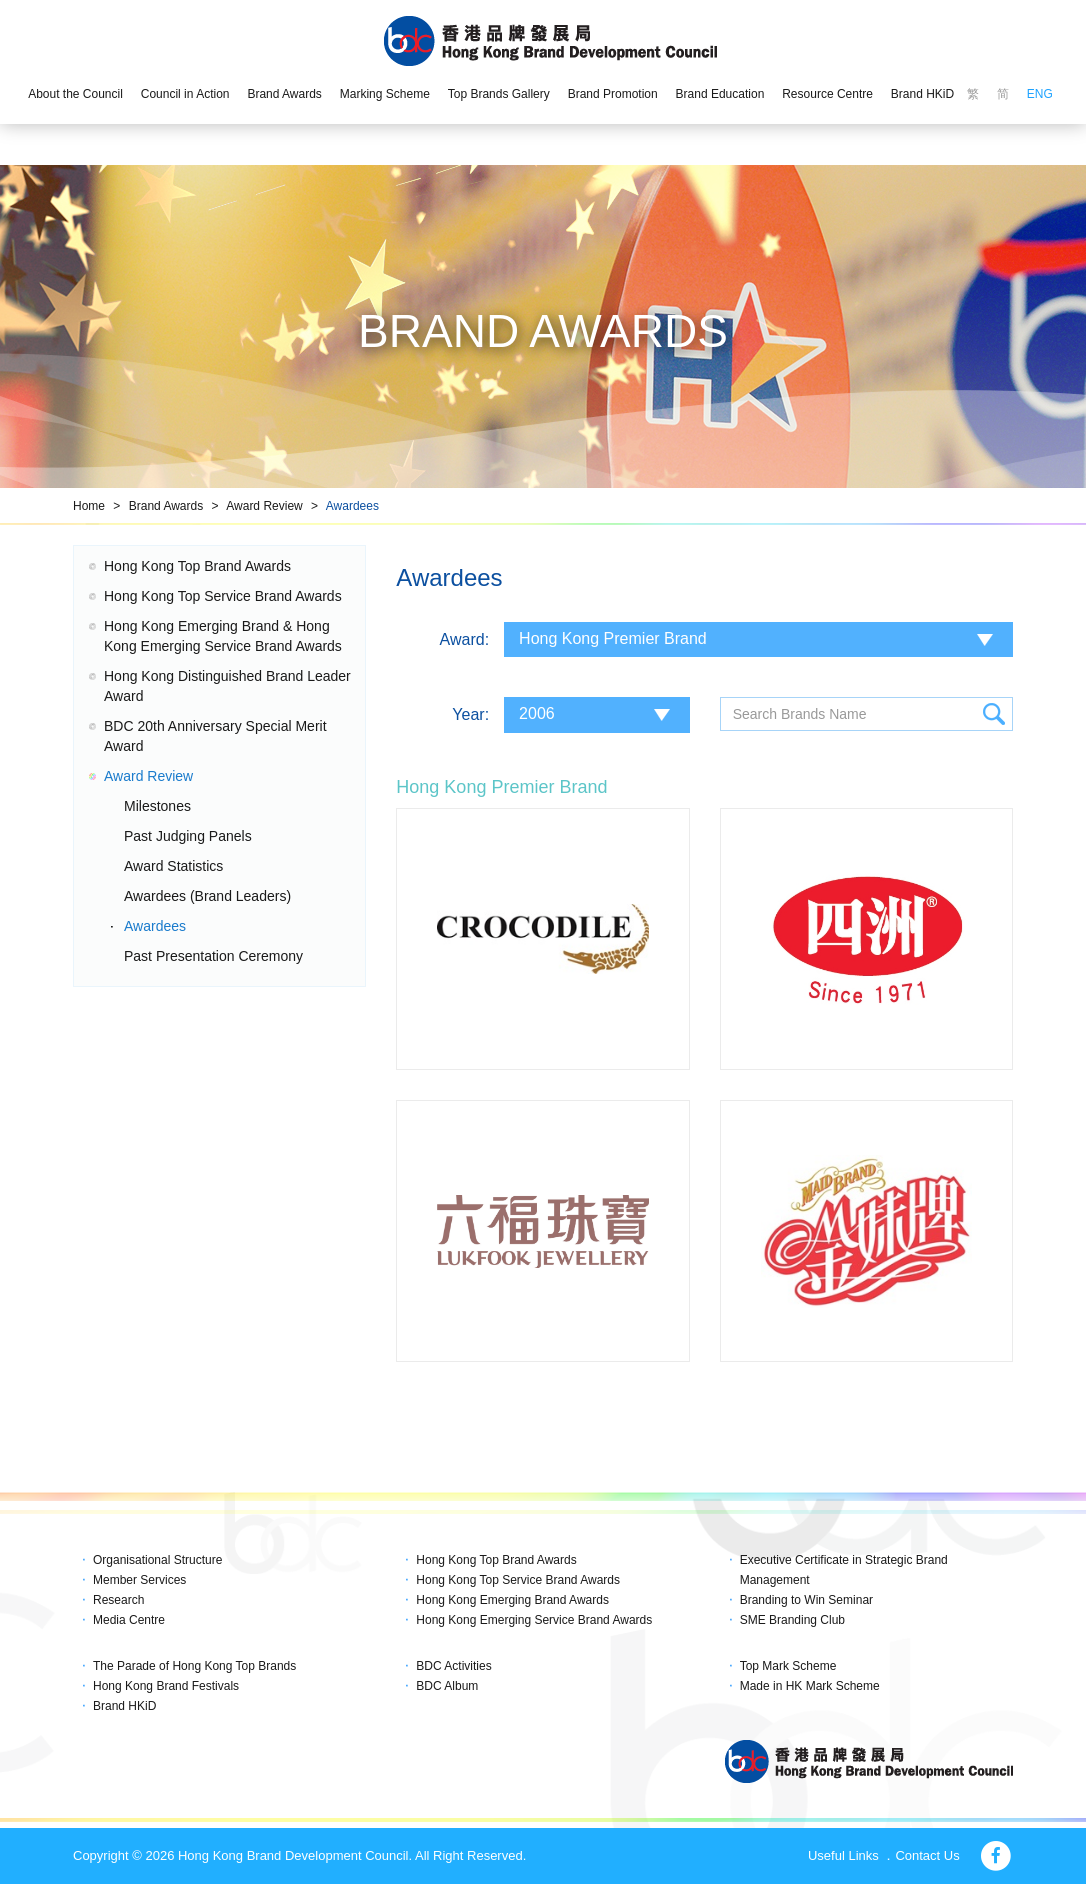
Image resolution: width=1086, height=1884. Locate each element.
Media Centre (129, 1620)
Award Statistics (173, 866)
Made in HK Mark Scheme (810, 1686)
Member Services (139, 1580)
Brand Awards (284, 94)
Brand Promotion (613, 94)
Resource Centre (827, 94)
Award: (465, 639)
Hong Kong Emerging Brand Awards (512, 1600)
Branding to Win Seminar (806, 1600)
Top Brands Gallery (499, 94)
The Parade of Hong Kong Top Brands (194, 1666)
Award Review (264, 506)
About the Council (75, 94)
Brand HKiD (922, 94)
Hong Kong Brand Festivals (166, 1686)
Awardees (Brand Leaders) (207, 896)
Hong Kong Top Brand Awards (197, 566)
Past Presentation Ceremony (213, 956)
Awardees (352, 506)
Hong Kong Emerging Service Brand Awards (534, 1620)
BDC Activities (453, 1666)
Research (118, 1600)
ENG (1040, 94)
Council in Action (185, 94)
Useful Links (843, 1855)
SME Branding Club (792, 1620)
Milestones (157, 806)
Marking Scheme (385, 94)
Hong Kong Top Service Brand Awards (223, 596)
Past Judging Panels (188, 836)
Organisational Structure (157, 1560)
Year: (470, 714)
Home (89, 506)
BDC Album (447, 1686)
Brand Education (720, 94)
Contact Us (927, 1855)
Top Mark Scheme (788, 1666)
